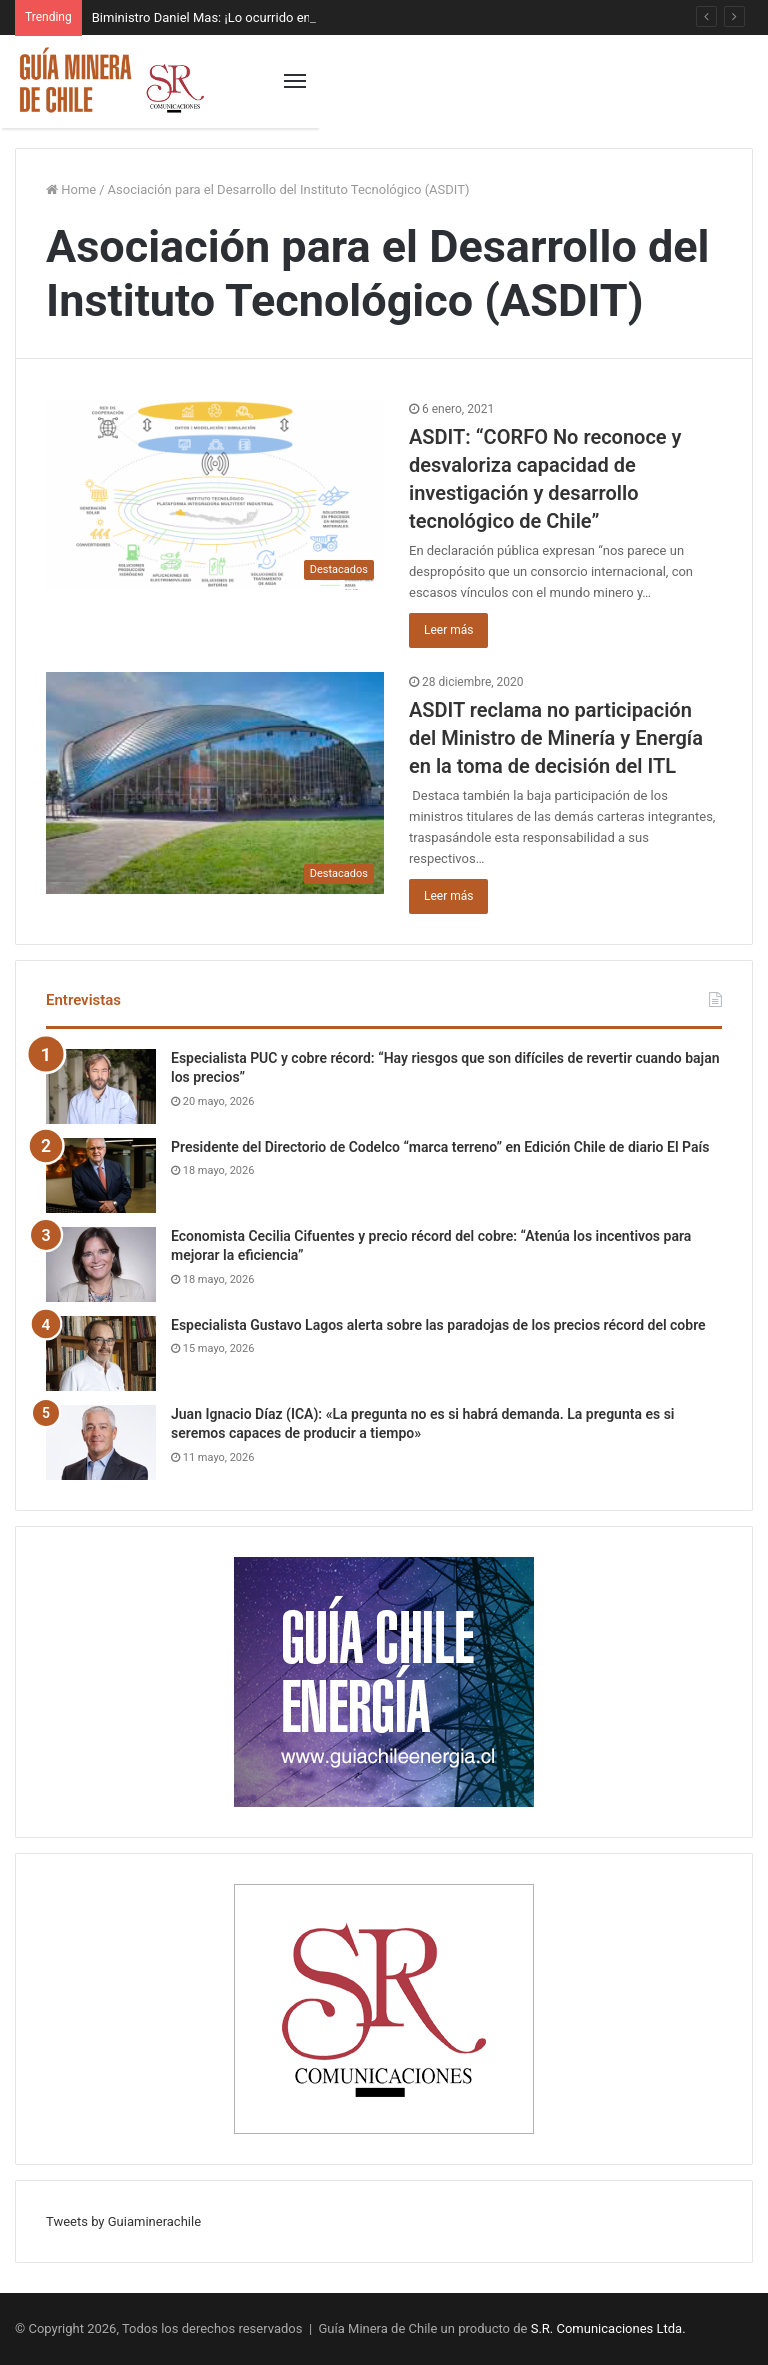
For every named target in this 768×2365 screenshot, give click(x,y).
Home (71, 189)
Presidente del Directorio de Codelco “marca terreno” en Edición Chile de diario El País (440, 1147)
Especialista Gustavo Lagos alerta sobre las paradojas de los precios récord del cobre (438, 1325)
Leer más (448, 630)
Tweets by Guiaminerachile (123, 2221)
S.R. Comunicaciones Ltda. (608, 2328)
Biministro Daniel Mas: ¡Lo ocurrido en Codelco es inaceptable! (272, 17)
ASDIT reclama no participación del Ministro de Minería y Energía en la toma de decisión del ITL (556, 738)
